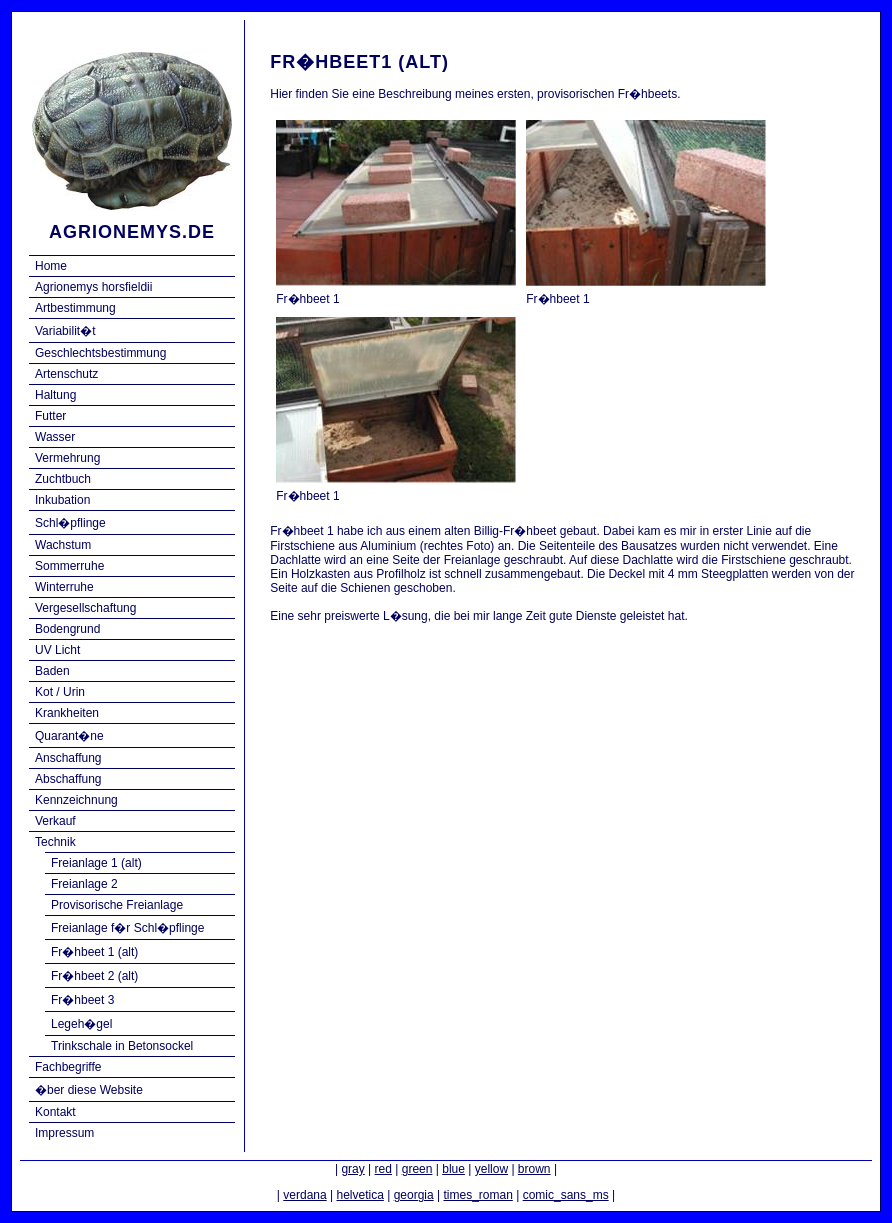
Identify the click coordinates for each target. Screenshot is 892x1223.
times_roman (477, 1195)
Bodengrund (67, 629)
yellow (491, 1169)
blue (453, 1169)
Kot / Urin (60, 692)
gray (352, 1169)
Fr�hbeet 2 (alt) (94, 976)
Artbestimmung (75, 308)
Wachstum (63, 545)
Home (51, 266)
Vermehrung (67, 458)
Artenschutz (66, 374)
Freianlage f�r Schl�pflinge (127, 928)
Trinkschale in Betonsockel (122, 1046)
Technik (55, 842)
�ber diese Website (89, 1090)
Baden (52, 671)
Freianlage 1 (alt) (96, 863)
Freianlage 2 (84, 884)
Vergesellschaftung (85, 608)
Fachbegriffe (68, 1067)
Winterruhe (64, 587)
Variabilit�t (65, 331)
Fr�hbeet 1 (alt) (94, 952)
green (417, 1169)
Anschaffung (68, 758)
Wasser (55, 437)
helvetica (359, 1195)
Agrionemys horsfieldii (93, 287)
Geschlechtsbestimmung (100, 353)
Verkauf (55, 821)
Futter (50, 416)
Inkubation (62, 500)
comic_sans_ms (566, 1195)
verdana (304, 1195)
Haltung (55, 395)
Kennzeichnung (76, 800)
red (383, 1169)
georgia (414, 1195)
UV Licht (57, 650)
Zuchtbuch (63, 479)
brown (534, 1169)
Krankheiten (67, 713)
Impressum (64, 1133)
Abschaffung (68, 779)
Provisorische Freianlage (117, 905)
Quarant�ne (69, 736)
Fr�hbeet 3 (82, 1000)
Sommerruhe (69, 566)
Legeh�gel (81, 1024)
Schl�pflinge (70, 523)
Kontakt (55, 1112)
